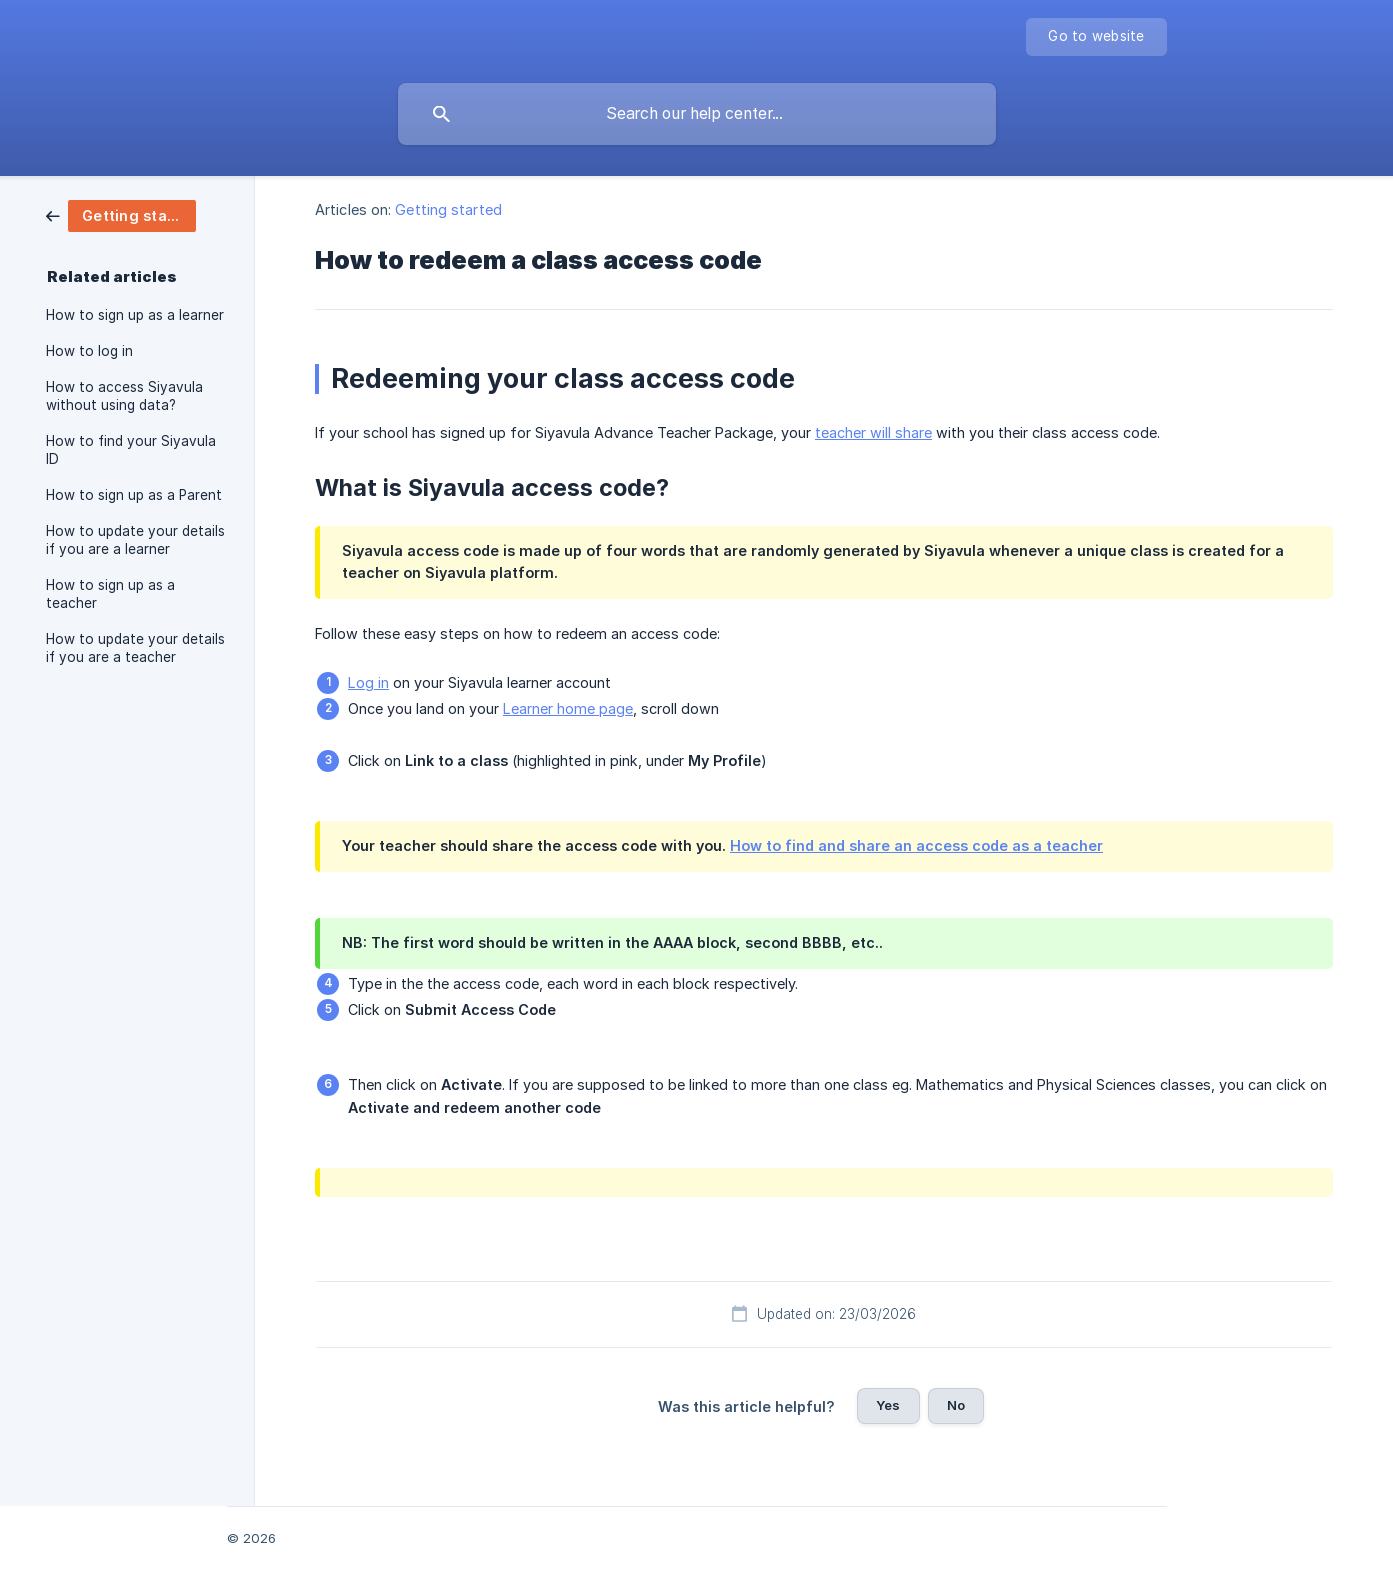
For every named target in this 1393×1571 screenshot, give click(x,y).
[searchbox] (697, 114)
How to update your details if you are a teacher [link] (135, 648)
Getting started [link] (448, 209)
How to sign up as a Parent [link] (134, 495)
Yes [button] (888, 1405)
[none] (1096, 37)
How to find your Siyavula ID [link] (131, 450)
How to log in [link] (89, 351)
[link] (121, 214)
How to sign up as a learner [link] (135, 315)
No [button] (956, 1405)
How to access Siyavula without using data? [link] (124, 396)
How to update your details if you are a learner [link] (135, 540)
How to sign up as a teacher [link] (110, 594)
